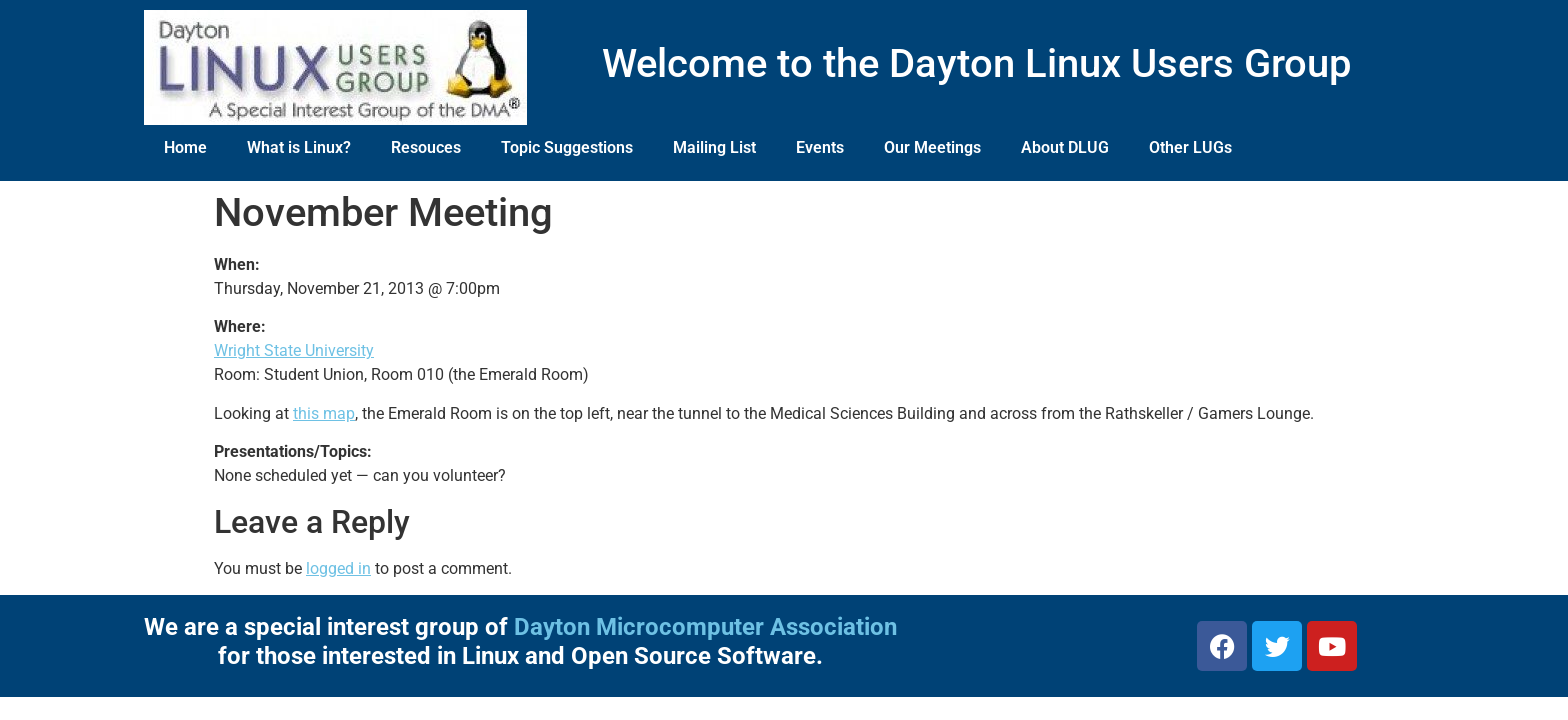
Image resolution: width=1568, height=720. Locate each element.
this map (324, 413)
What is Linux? (299, 147)
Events (820, 147)
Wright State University (294, 350)
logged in (338, 568)
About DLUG (1065, 147)
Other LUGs (1190, 147)
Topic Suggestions (567, 147)
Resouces (426, 147)
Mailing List (714, 147)
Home (185, 147)
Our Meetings (932, 147)
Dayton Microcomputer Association (705, 627)
